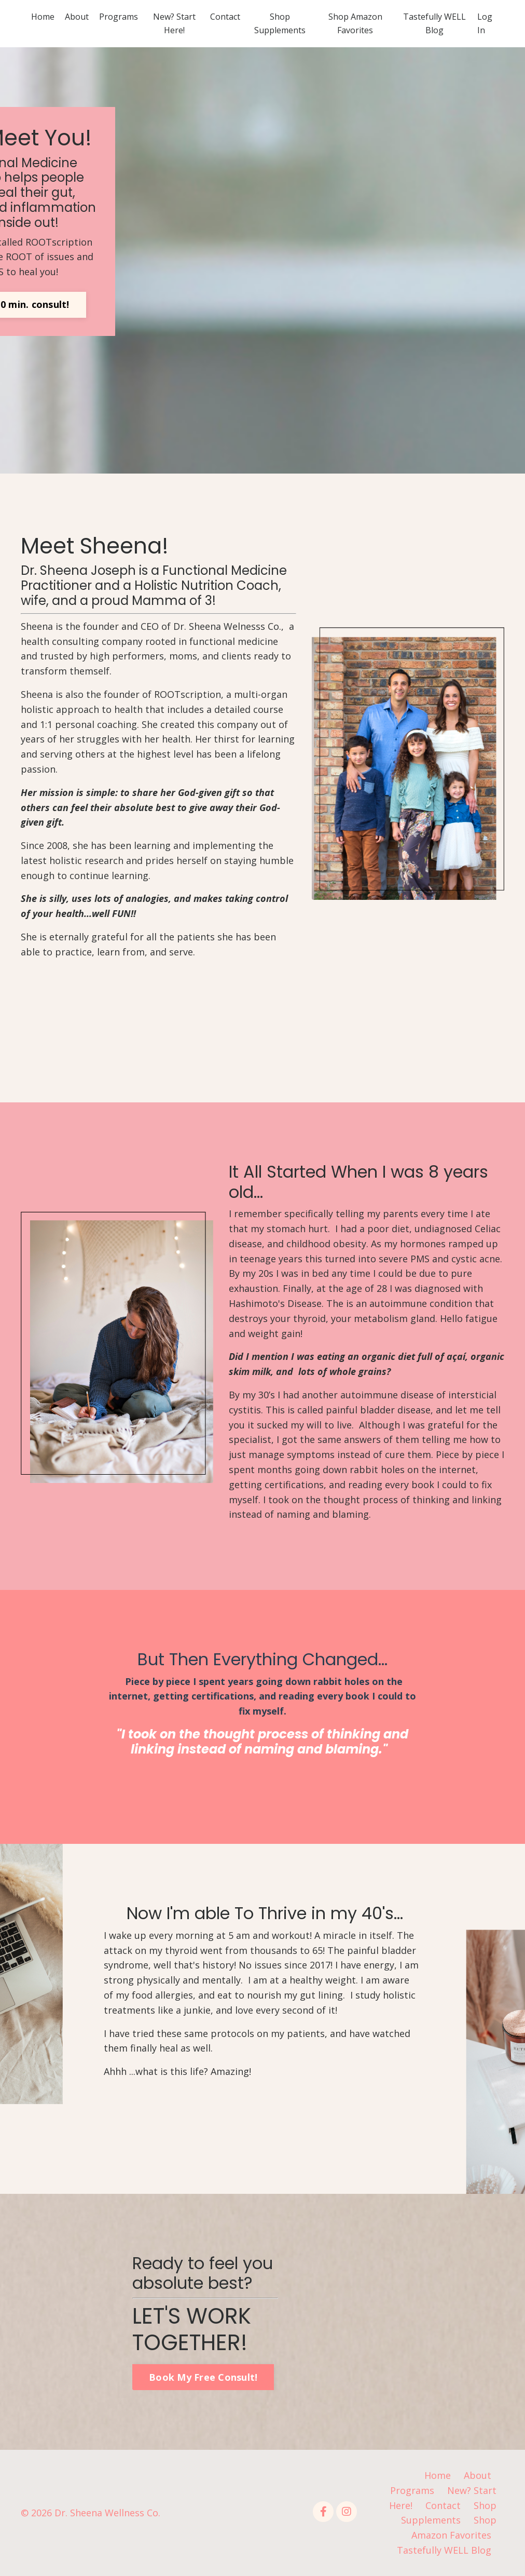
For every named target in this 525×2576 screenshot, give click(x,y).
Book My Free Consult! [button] (203, 2377)
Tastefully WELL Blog (434, 23)
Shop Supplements (280, 23)
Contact (225, 16)
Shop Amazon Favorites (355, 23)
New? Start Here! (174, 23)
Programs (118, 16)
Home (42, 16)
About (77, 16)
